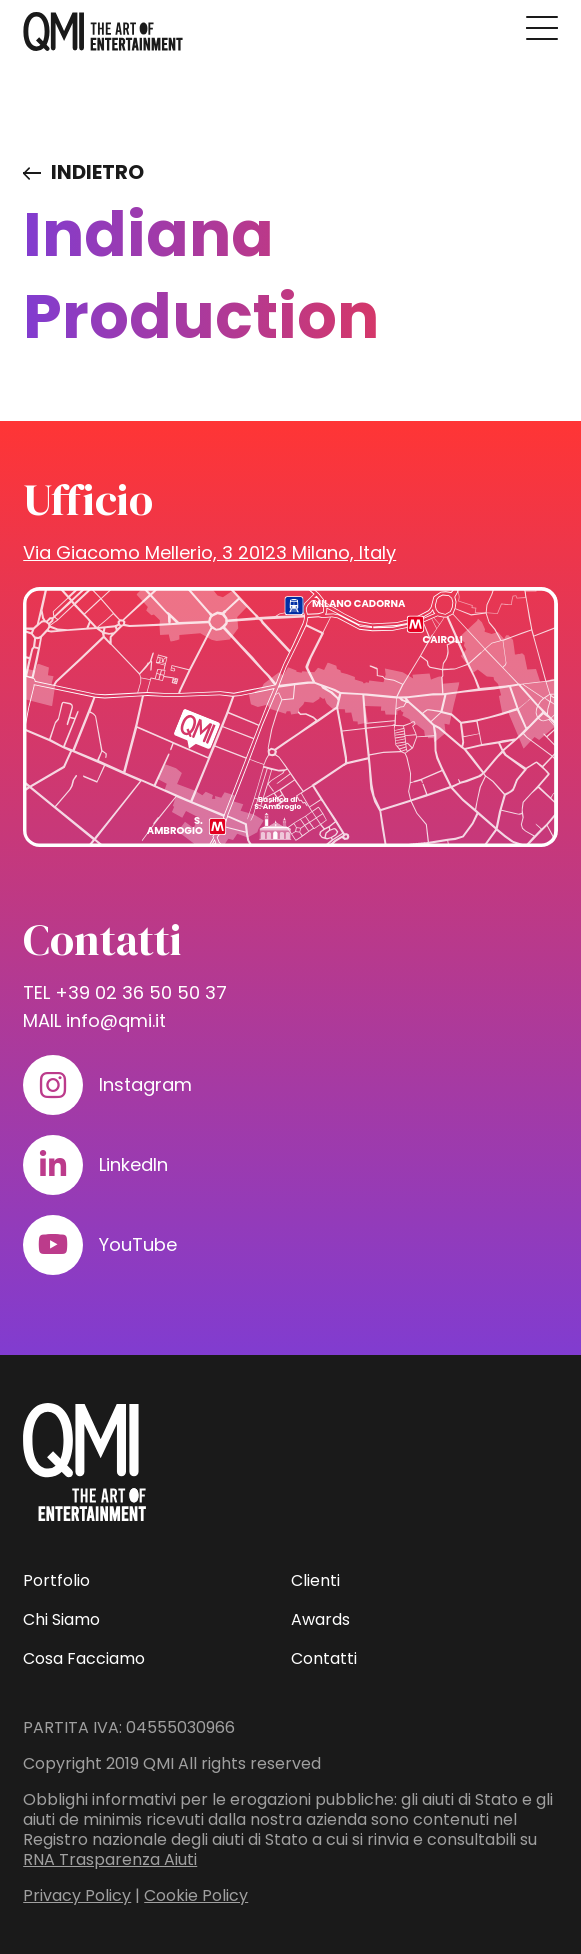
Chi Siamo (61, 1619)
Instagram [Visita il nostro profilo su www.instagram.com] (145, 1084)
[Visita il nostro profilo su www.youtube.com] (53, 1245)
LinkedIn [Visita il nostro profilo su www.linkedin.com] (133, 1164)
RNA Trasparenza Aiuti (110, 1859)
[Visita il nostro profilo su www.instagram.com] (53, 1085)
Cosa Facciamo (84, 1658)
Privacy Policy (77, 1895)
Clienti (315, 1580)
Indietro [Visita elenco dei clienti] (97, 172)
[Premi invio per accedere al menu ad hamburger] (542, 28)
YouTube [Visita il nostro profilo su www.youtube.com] (138, 1244)
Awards (320, 1619)
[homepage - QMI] (103, 32)
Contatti (324, 1658)
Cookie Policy (196, 1895)
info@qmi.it (116, 1020)
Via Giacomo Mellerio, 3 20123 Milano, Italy (209, 552)
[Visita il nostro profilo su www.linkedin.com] (53, 1165)
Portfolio (56, 1580)
